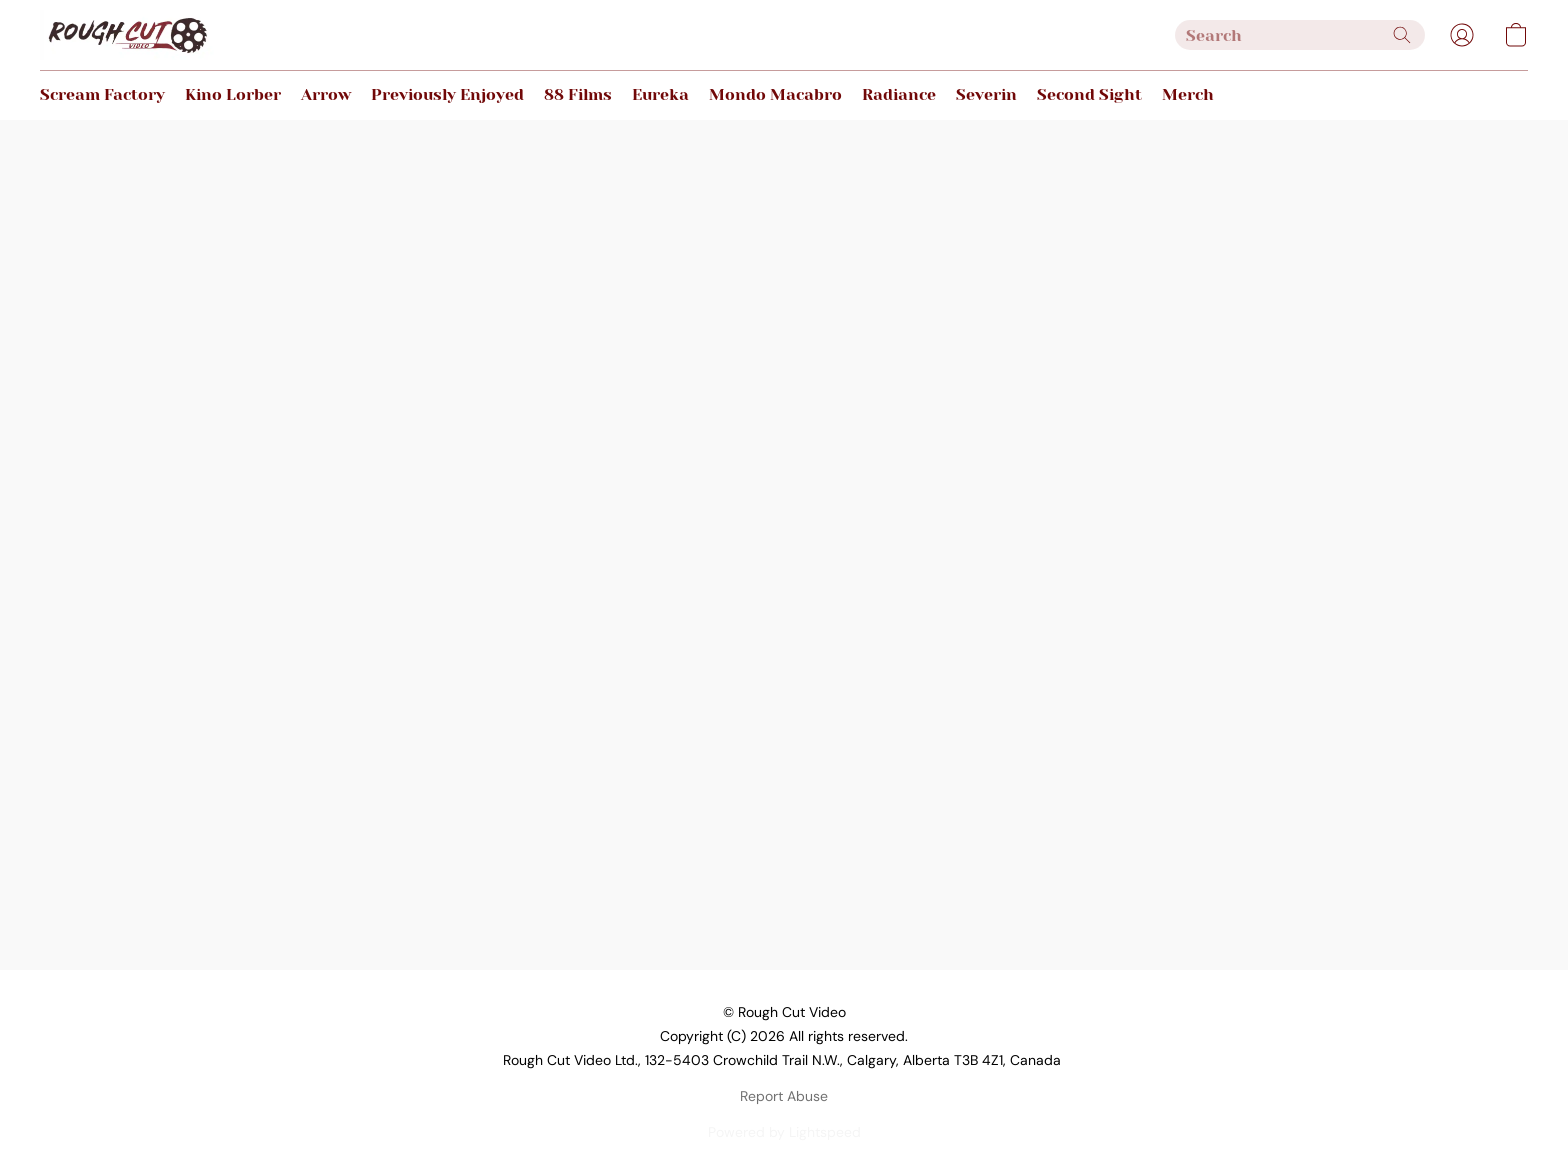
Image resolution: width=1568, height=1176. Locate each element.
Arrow (326, 94)
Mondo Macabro (775, 94)
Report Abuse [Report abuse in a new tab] (784, 1096)
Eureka (660, 94)
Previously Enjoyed (447, 94)
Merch (1188, 94)
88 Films (578, 94)
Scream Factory (102, 94)
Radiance (899, 94)
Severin (986, 94)
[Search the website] (1402, 35)
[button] (127, 35)
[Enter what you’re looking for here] (1300, 35)
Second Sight (1089, 94)
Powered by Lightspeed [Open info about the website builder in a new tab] (784, 1132)
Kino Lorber (233, 94)
